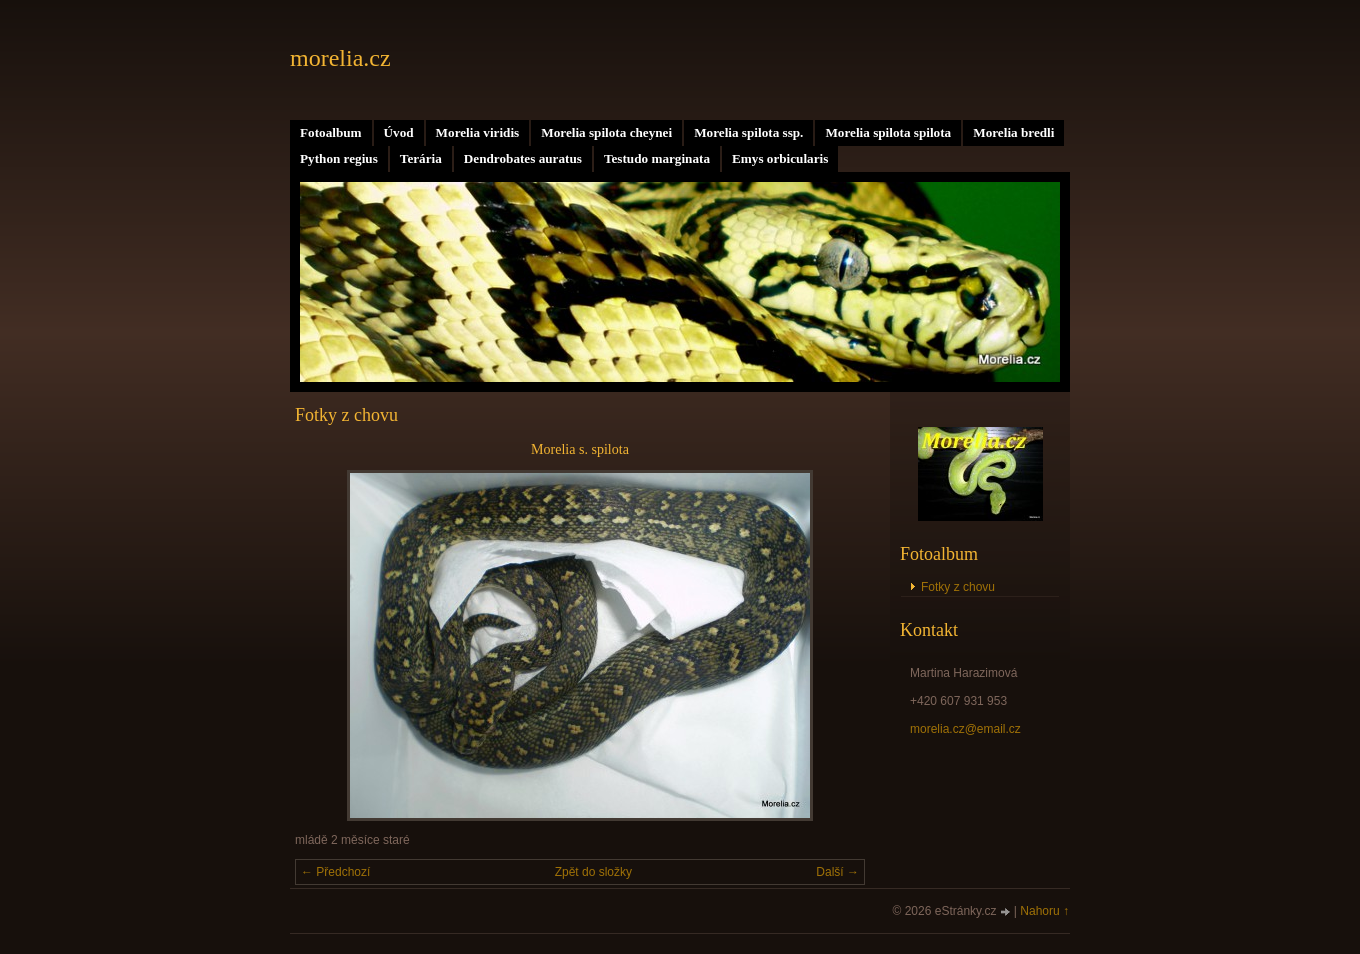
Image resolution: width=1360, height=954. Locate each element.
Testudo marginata (657, 158)
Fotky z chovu (958, 587)
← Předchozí (335, 872)
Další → (837, 872)
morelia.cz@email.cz (965, 729)
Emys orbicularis (780, 158)
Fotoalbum (331, 132)
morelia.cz (340, 58)
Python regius (339, 158)
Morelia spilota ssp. (748, 132)
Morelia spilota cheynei (606, 132)
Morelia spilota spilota (888, 132)
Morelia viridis (478, 132)
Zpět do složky (593, 872)
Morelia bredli (1013, 132)
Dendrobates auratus (523, 158)
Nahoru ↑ (1044, 911)
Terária (421, 158)
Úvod (399, 132)
